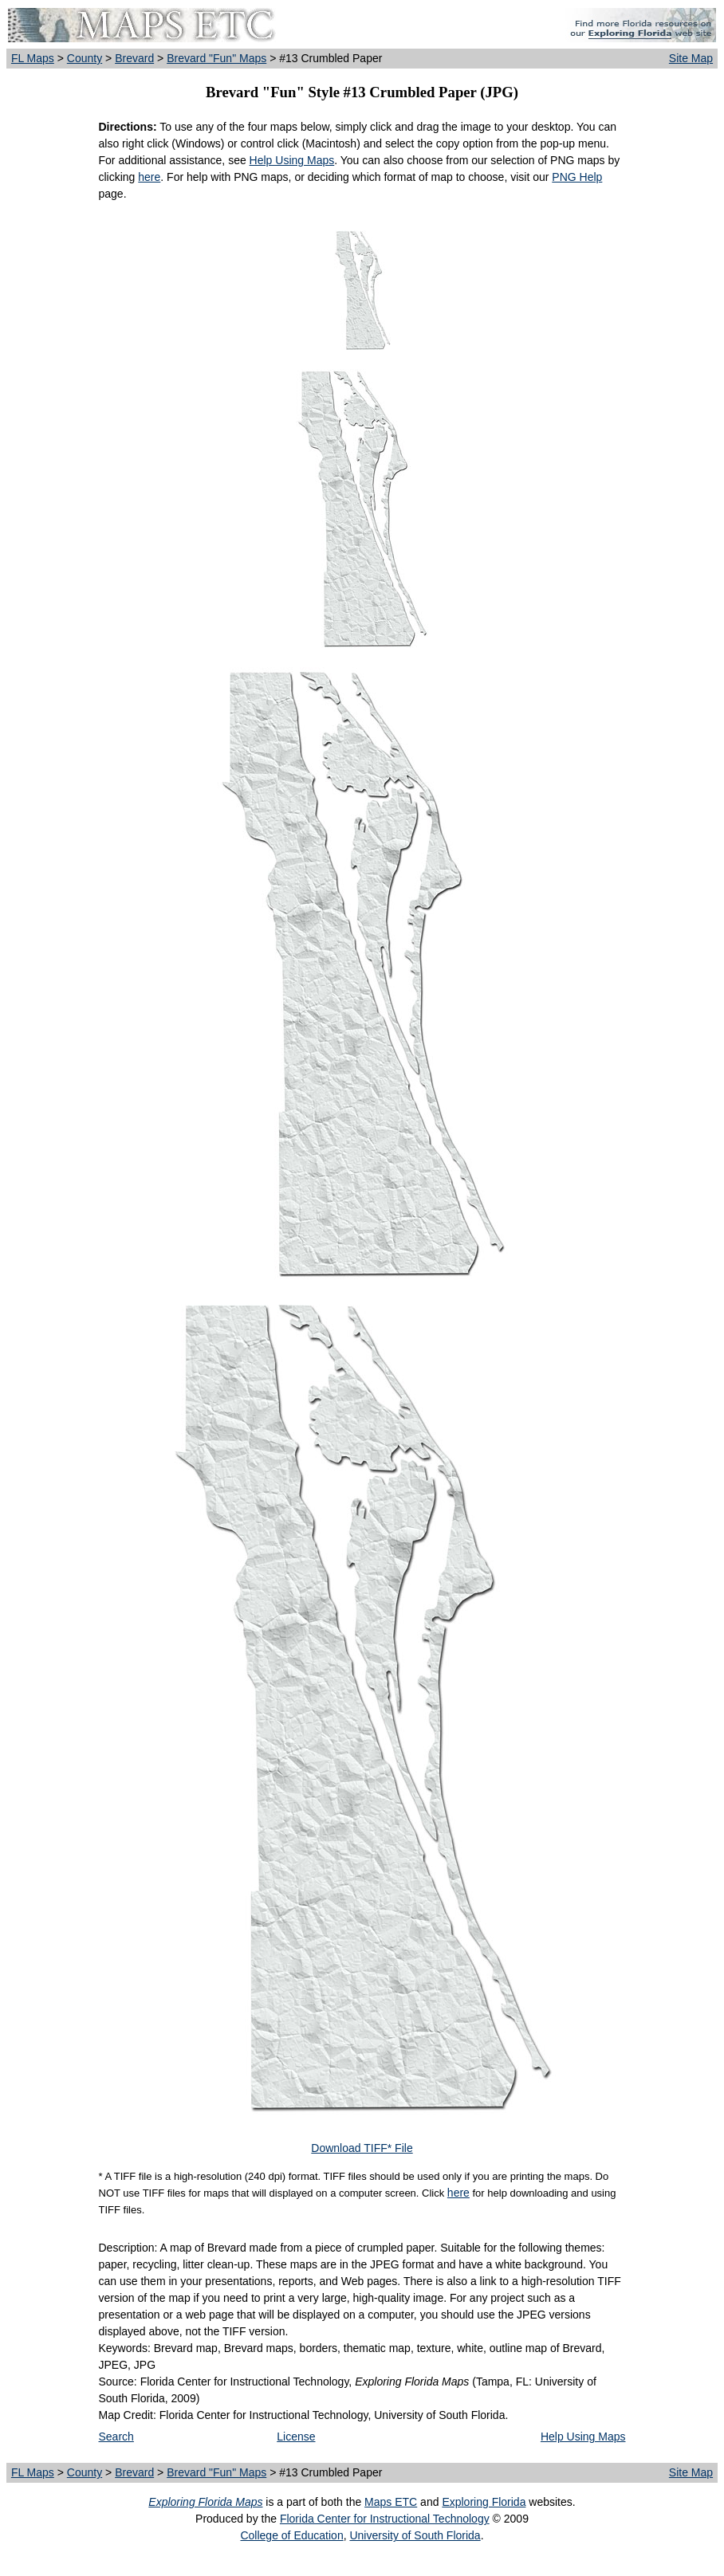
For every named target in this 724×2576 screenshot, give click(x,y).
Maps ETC (390, 2502)
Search (116, 2436)
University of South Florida (414, 2535)
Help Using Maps (292, 160)
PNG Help (577, 177)
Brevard (134, 58)
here (149, 177)
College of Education (291, 2535)
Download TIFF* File (361, 2148)
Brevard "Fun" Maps (216, 58)
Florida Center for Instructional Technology (385, 2518)
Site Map (691, 58)
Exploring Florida (483, 2502)
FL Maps (32, 58)
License (296, 2436)
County (84, 58)
